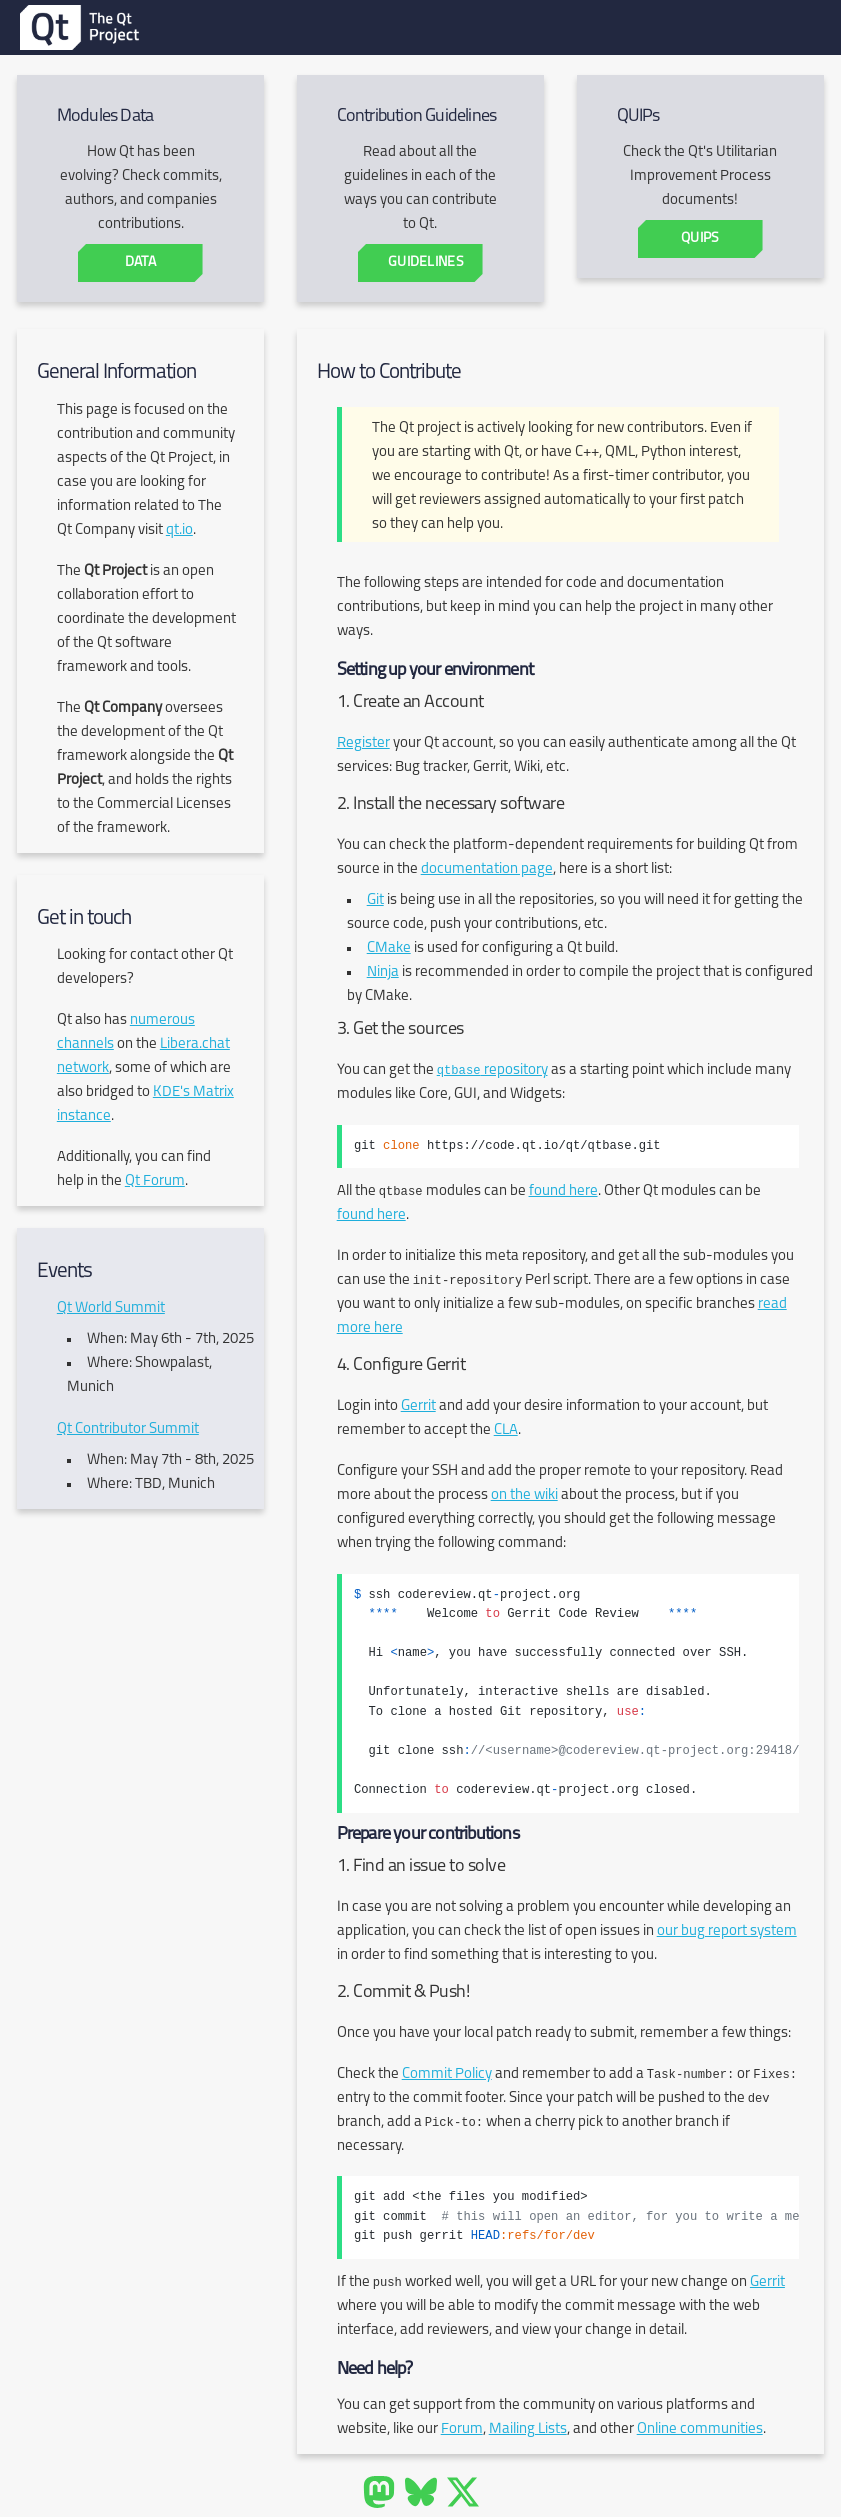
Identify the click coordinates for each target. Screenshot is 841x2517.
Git (375, 900)
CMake (389, 948)
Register (363, 743)
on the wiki (524, 1495)
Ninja (383, 972)
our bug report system (727, 1931)
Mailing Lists (528, 2429)
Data (140, 262)
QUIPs (700, 238)
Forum (462, 2429)
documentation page (487, 869)
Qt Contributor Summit (128, 1429)
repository (492, 1070)
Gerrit (418, 1406)
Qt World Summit (111, 1308)
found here (563, 1191)
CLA (506, 1430)
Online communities (700, 2429)
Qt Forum (155, 1181)
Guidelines (426, 262)
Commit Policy (447, 2074)
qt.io (179, 530)
